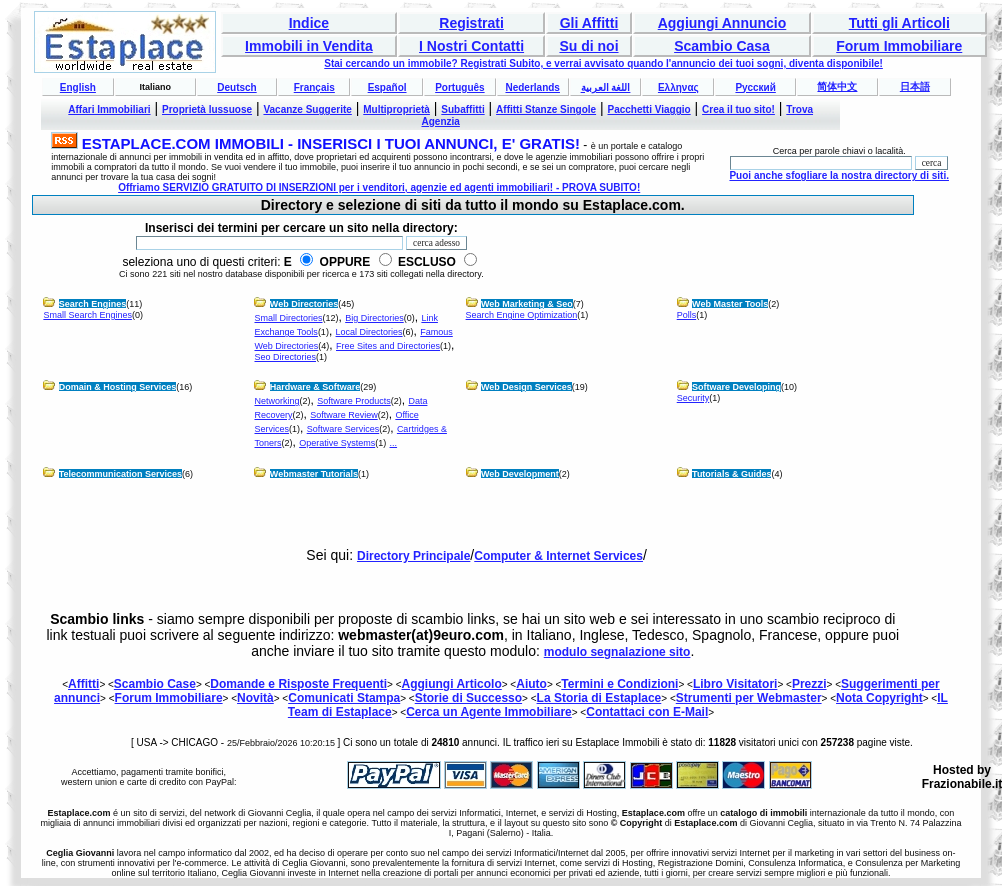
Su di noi (588, 46)
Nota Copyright (879, 698)
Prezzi (809, 684)
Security (693, 398)
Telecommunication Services (120, 474)
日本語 (915, 86)
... (394, 443)
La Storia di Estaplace (599, 698)
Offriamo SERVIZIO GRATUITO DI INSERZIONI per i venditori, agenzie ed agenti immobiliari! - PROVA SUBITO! (379, 187)
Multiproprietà (396, 109)
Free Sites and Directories (388, 346)
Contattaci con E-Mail (647, 712)
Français (314, 87)
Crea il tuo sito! (738, 109)
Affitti (83, 684)
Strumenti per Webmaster (749, 698)
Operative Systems (337, 443)
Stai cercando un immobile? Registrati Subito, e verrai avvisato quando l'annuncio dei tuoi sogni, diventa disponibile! (603, 63)
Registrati (471, 23)
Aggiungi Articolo (452, 684)
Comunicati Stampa (344, 698)
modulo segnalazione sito (617, 652)
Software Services (343, 429)
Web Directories (304, 304)
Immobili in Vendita (309, 46)
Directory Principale (413, 556)
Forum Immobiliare (899, 46)
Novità (255, 698)
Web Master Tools (730, 304)
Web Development (520, 474)
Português (459, 87)
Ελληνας (678, 87)
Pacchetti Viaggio (649, 109)
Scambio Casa (722, 46)
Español (387, 87)
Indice (309, 23)
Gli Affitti (589, 23)
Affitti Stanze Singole (546, 109)
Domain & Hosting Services (118, 387)
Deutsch (236, 87)
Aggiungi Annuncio (722, 23)
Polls (687, 315)
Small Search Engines (87, 315)
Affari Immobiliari (109, 109)
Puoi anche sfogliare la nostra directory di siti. (839, 175)
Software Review (344, 415)
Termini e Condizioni (619, 684)
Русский (755, 87)
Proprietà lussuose (207, 109)
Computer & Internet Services (558, 556)
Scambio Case (155, 684)
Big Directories (374, 318)
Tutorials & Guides (731, 474)
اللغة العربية (606, 87)
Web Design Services (526, 387)
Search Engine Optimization (522, 315)
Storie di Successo (468, 698)
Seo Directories (285, 357)
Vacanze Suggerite (307, 109)
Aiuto (531, 684)
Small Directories (288, 318)
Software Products (354, 401)
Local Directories (369, 332)
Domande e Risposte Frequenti (298, 684)
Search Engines (93, 304)
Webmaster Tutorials (314, 474)
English (78, 87)
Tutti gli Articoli (899, 23)
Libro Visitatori (735, 684)
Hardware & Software (315, 387)
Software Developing (736, 387)
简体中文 (837, 86)
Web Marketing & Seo (527, 304)
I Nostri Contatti (471, 46)
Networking (276, 401)
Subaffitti (462, 109)
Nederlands (532, 87)
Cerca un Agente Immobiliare (489, 712)
